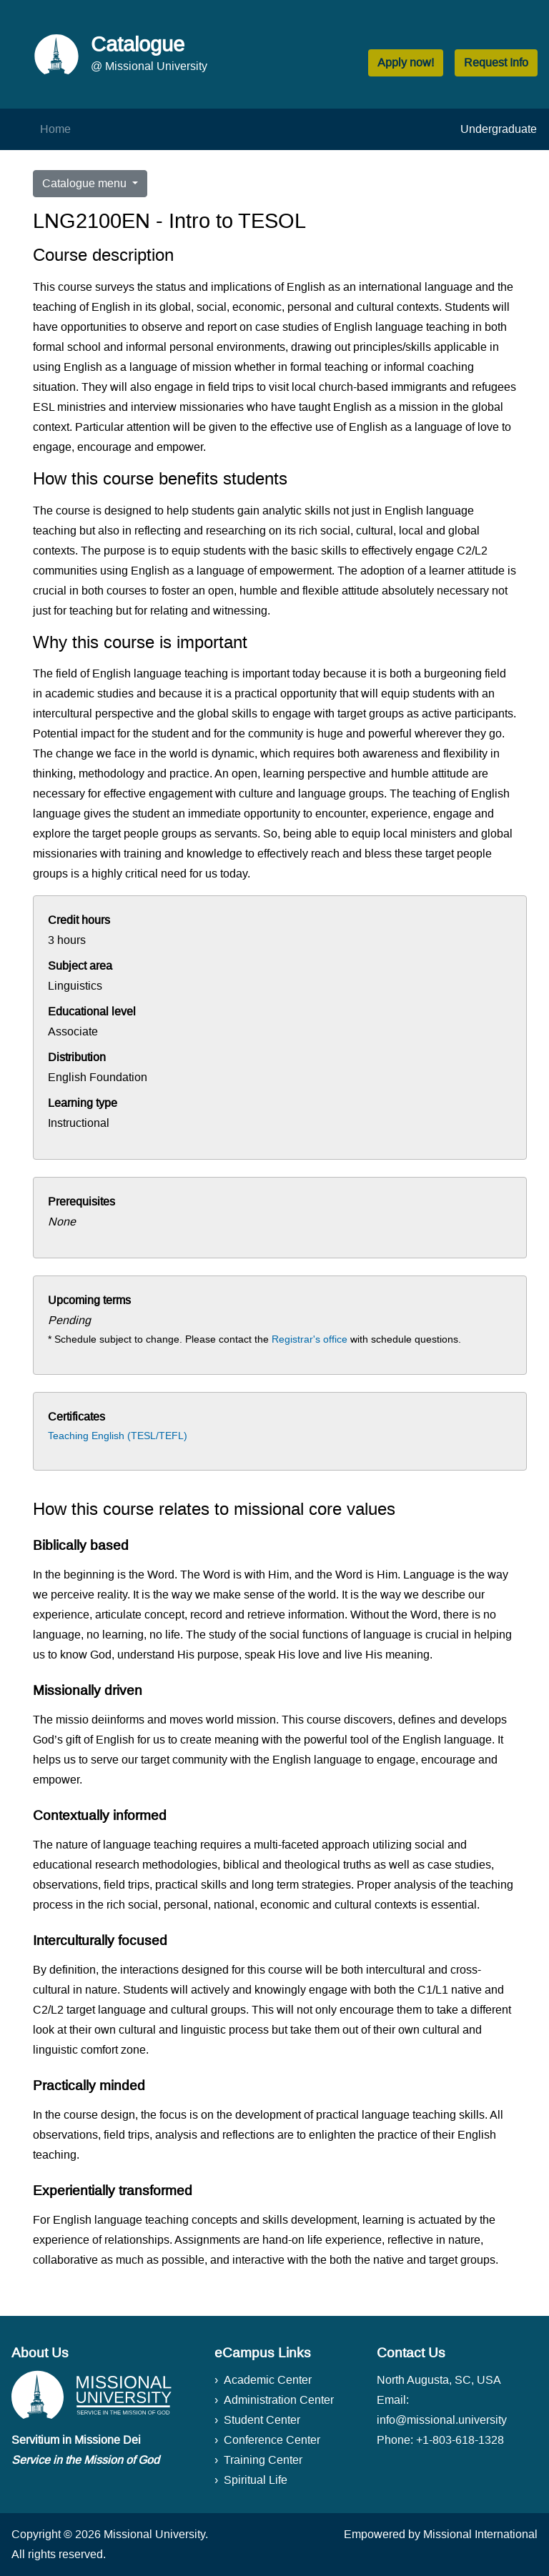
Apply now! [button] (405, 62)
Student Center (262, 2420)
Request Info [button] (496, 62)
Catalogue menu (85, 183)
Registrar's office (309, 1339)
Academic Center (268, 2380)
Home (55, 129)
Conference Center (272, 2440)
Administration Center (279, 2400)
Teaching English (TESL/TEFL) (117, 1435)
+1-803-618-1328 (460, 2440)
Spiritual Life (255, 2480)
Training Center (263, 2460)
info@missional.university (442, 2420)
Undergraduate (498, 129)
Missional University (154, 2534)
